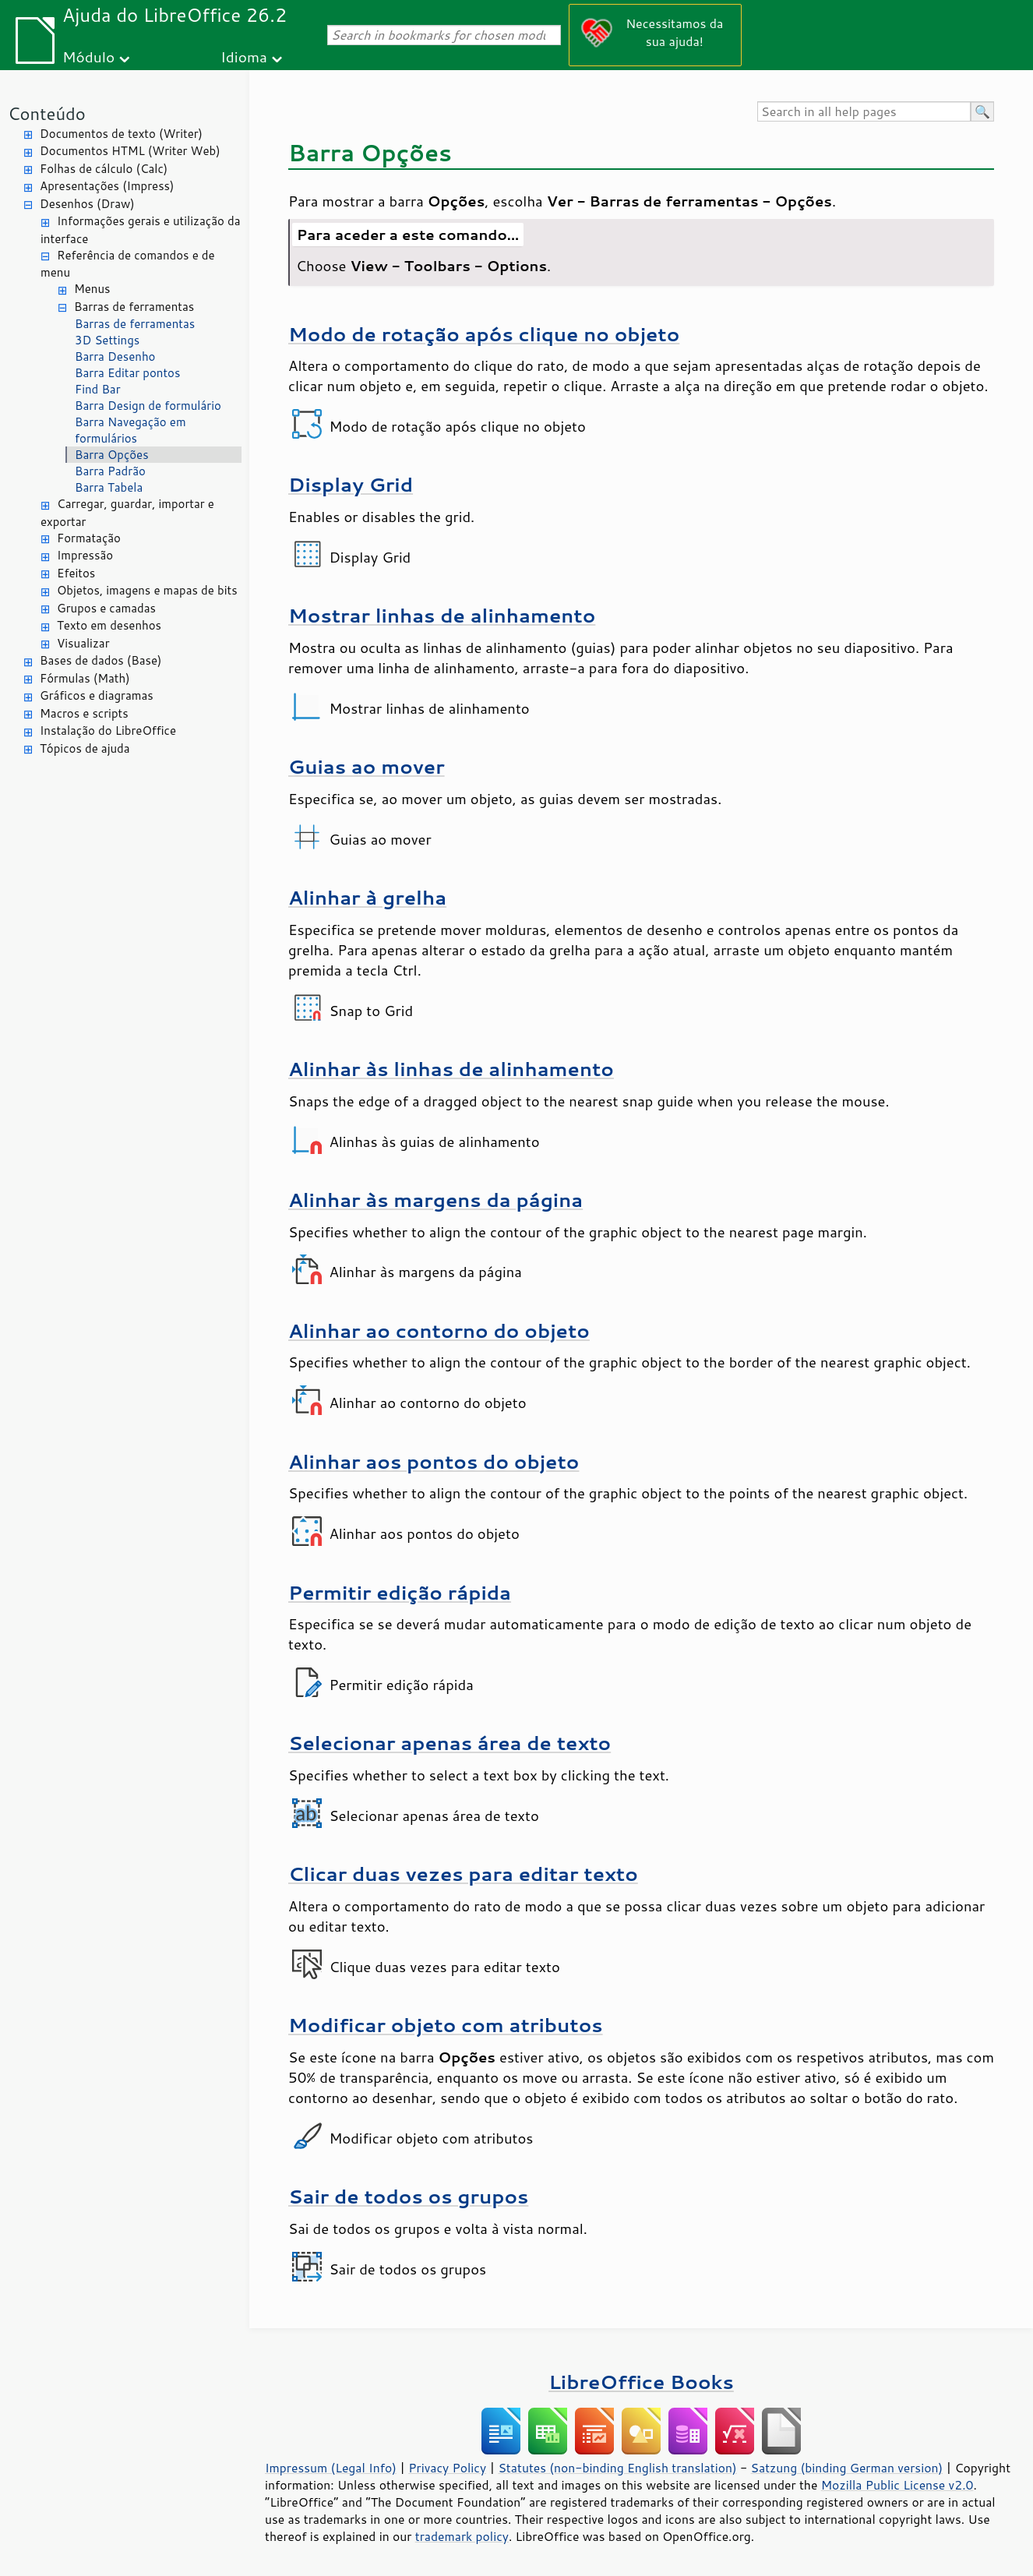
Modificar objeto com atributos (445, 2024)
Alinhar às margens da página (435, 1199)
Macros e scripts (84, 713)
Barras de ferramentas (134, 306)
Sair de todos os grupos (408, 2196)
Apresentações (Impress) (107, 186)
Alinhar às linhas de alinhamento (451, 1068)
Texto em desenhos (109, 625)
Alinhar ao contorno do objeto (439, 1330)
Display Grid (350, 484)
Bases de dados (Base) (100, 660)
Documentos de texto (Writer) (121, 133)
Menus (92, 289)
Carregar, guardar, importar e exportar (127, 513)
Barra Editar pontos (127, 373)
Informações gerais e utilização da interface (140, 230)
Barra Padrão (110, 471)
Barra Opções (112, 454)
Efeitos (76, 573)
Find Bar (98, 389)
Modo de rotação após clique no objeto (483, 334)
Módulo (88, 56)
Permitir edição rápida (399, 1592)
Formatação (89, 538)
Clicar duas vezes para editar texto (463, 1873)
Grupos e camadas (106, 608)
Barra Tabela (109, 487)
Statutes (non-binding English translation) (617, 2467)
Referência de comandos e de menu (128, 264)
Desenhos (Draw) (87, 204)
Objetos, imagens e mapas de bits (147, 590)
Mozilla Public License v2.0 (897, 2484)
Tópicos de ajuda (85, 748)
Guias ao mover (366, 766)
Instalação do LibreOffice (108, 730)
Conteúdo (47, 113)
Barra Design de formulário (148, 405)
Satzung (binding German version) (847, 2467)
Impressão (85, 555)
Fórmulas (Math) (85, 678)
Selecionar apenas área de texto (449, 1742)
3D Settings (107, 340)
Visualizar (83, 643)
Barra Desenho (115, 356)
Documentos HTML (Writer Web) (130, 151)
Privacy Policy (447, 2467)
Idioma (243, 56)
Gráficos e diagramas (96, 695)
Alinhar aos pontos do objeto (433, 1461)
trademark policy (462, 2536)
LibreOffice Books (641, 2381)
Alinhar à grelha (367, 897)
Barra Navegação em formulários (130, 430)
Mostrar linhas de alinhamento (441, 615)
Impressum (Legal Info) (331, 2467)
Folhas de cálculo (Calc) (103, 169)
